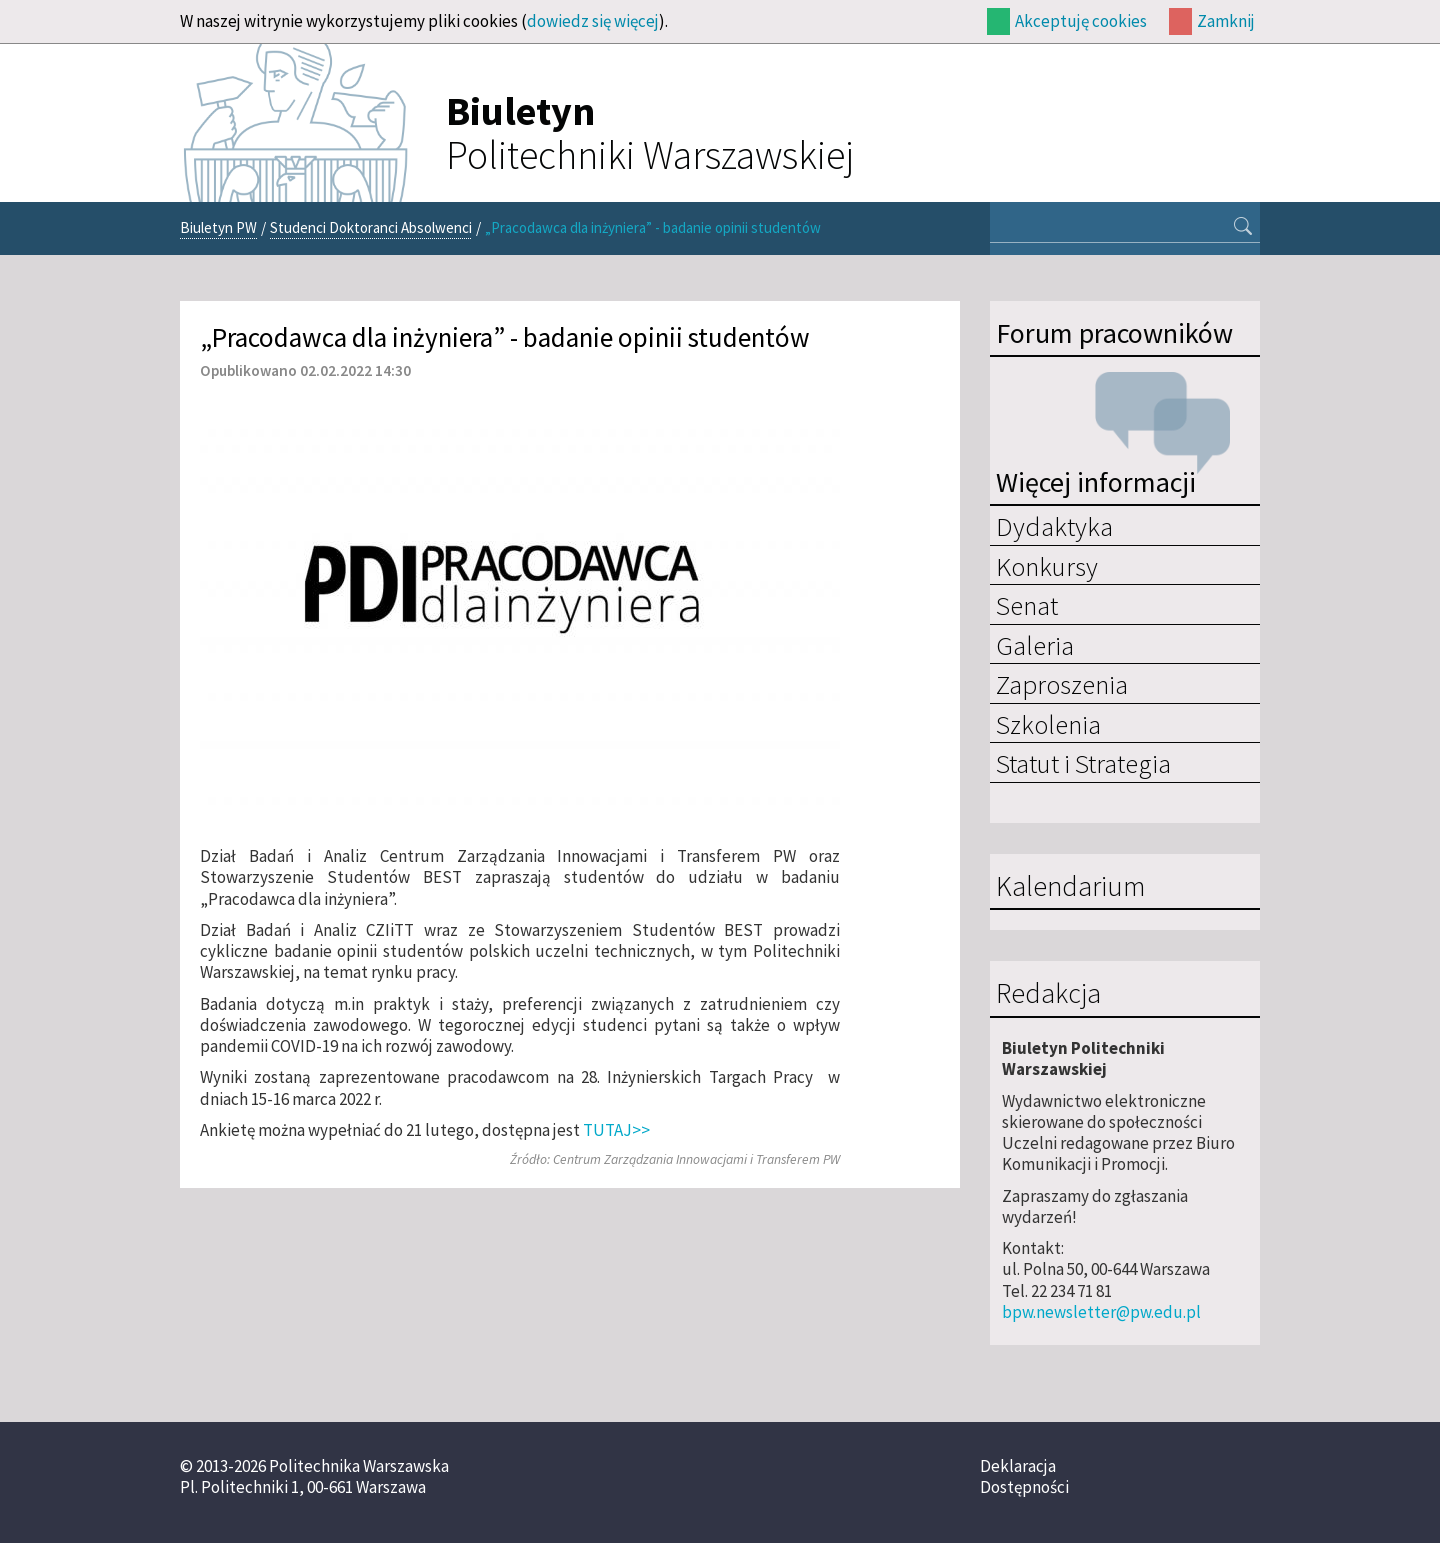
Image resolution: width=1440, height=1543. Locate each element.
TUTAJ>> (616, 1130)
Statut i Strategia (1083, 763)
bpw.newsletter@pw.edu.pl (1101, 1312)
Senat (1027, 605)
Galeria (1035, 645)
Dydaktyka (1054, 526)
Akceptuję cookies (1081, 21)
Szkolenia (1048, 724)
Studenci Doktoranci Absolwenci (371, 227)
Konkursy (1047, 566)
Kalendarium (1070, 887)
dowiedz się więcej (593, 21)
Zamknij (1226, 21)
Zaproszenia (1062, 684)
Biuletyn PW (218, 227)
